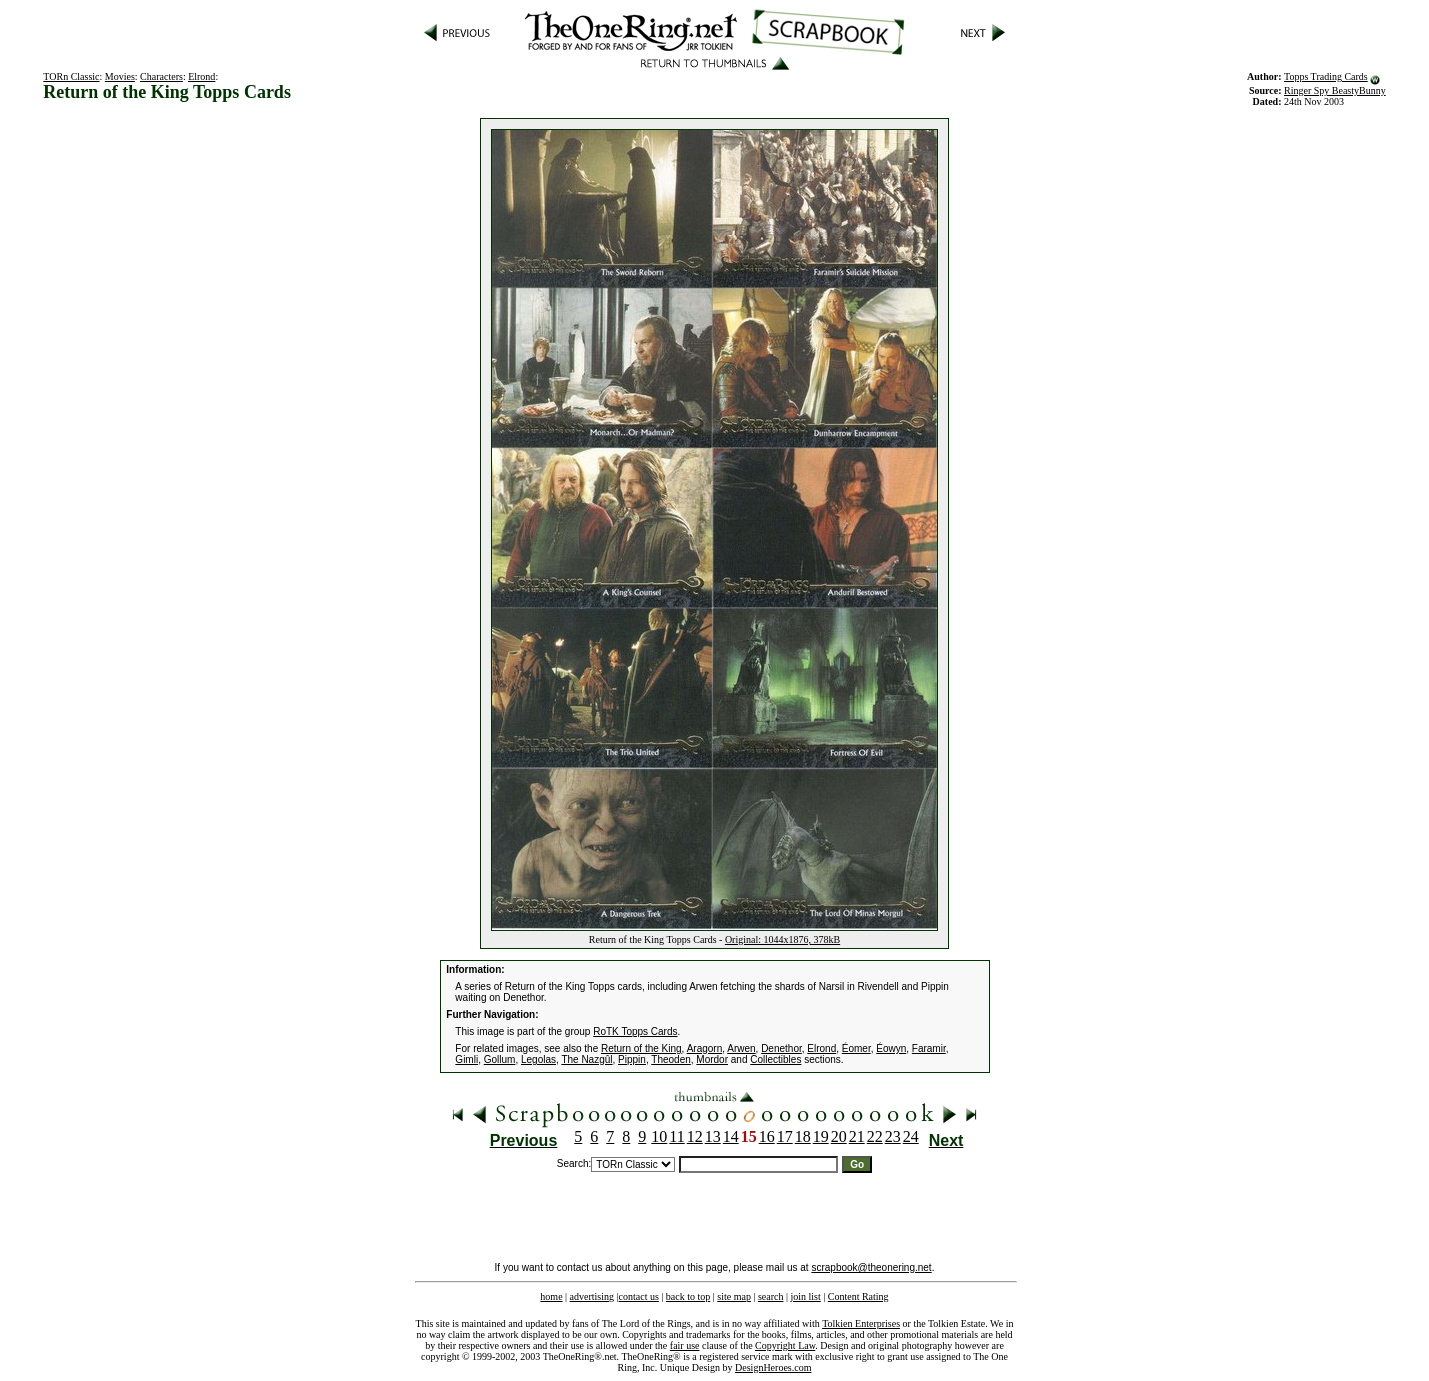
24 (911, 1136)
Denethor (781, 1048)
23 (893, 1136)
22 (875, 1136)
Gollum (500, 1059)
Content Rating (858, 1296)
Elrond (201, 76)
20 (839, 1136)
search (771, 1296)
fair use (685, 1345)
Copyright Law (785, 1345)
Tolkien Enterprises (861, 1323)
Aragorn (705, 1048)
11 (676, 1136)
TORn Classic (71, 76)
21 (857, 1136)
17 (785, 1136)
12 (695, 1136)
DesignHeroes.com (773, 1367)
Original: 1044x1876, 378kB (782, 939)
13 (713, 1136)
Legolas (538, 1059)
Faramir (929, 1048)
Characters (161, 76)
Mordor (712, 1059)
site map (734, 1296)
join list (805, 1296)
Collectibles (775, 1059)
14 (731, 1136)
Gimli (466, 1059)
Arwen (741, 1048)
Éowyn (891, 1048)
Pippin (632, 1059)
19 (821, 1136)
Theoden (670, 1059)
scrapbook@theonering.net (871, 1267)
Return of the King (641, 1048)
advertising (592, 1296)
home (551, 1296)
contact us (639, 1296)
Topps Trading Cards (1326, 76)
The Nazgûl (586, 1059)
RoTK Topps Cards (635, 1031)
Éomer (856, 1048)
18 (803, 1136)
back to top (688, 1296)
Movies (120, 76)
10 (659, 1136)
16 (767, 1136)
